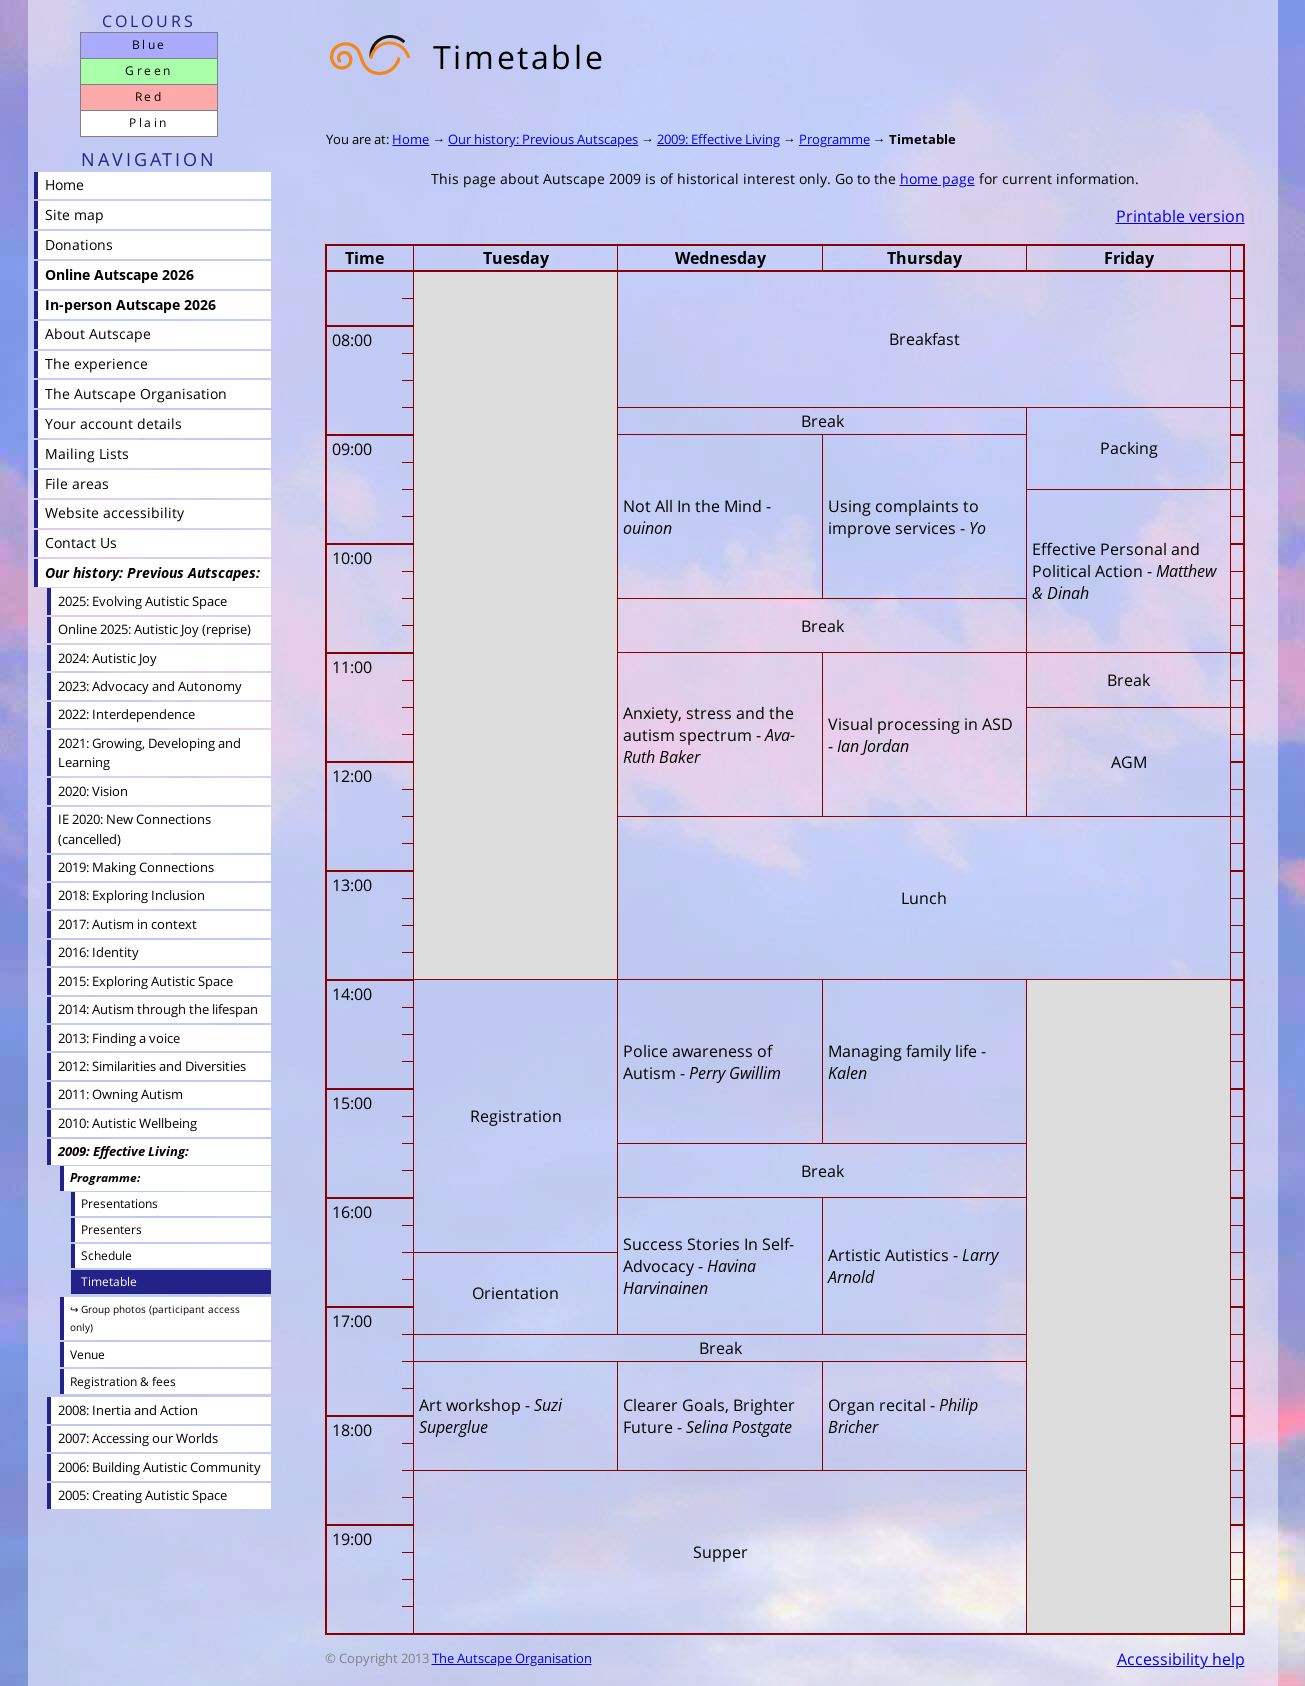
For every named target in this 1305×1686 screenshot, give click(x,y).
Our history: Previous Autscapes (543, 139)
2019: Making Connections (136, 867)
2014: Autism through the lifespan (158, 1009)
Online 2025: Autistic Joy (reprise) (154, 629)
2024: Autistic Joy (107, 658)
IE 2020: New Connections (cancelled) (134, 828)
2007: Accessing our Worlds (138, 1438)
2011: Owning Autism (120, 1094)
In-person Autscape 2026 (130, 304)
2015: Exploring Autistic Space (145, 981)
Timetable (922, 139)
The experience (96, 363)
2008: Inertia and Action (128, 1410)
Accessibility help (1181, 1659)
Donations (79, 244)
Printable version (1180, 216)
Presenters (111, 1229)
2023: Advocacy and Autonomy (150, 686)
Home (410, 139)
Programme (834, 139)
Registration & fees (123, 1381)
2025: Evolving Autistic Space (142, 601)
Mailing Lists (87, 453)
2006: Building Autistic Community (159, 1467)
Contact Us (81, 542)
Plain (148, 122)
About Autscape (98, 333)
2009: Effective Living (718, 139)
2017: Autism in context (127, 924)
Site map (74, 214)
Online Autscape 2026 (119, 274)
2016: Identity (98, 952)
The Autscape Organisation (512, 1658)
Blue (149, 44)
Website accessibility (114, 512)
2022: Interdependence (126, 714)
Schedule (106, 1255)
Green (148, 70)
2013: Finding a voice (119, 1038)
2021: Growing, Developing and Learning (149, 752)
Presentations (119, 1203)
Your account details (113, 423)
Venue (87, 1354)
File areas (77, 483)
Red (149, 96)
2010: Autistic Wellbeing (127, 1123)
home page (937, 178)
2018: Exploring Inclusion (131, 895)
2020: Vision (93, 791)
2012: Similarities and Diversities (152, 1066)
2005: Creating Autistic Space (142, 1495)
